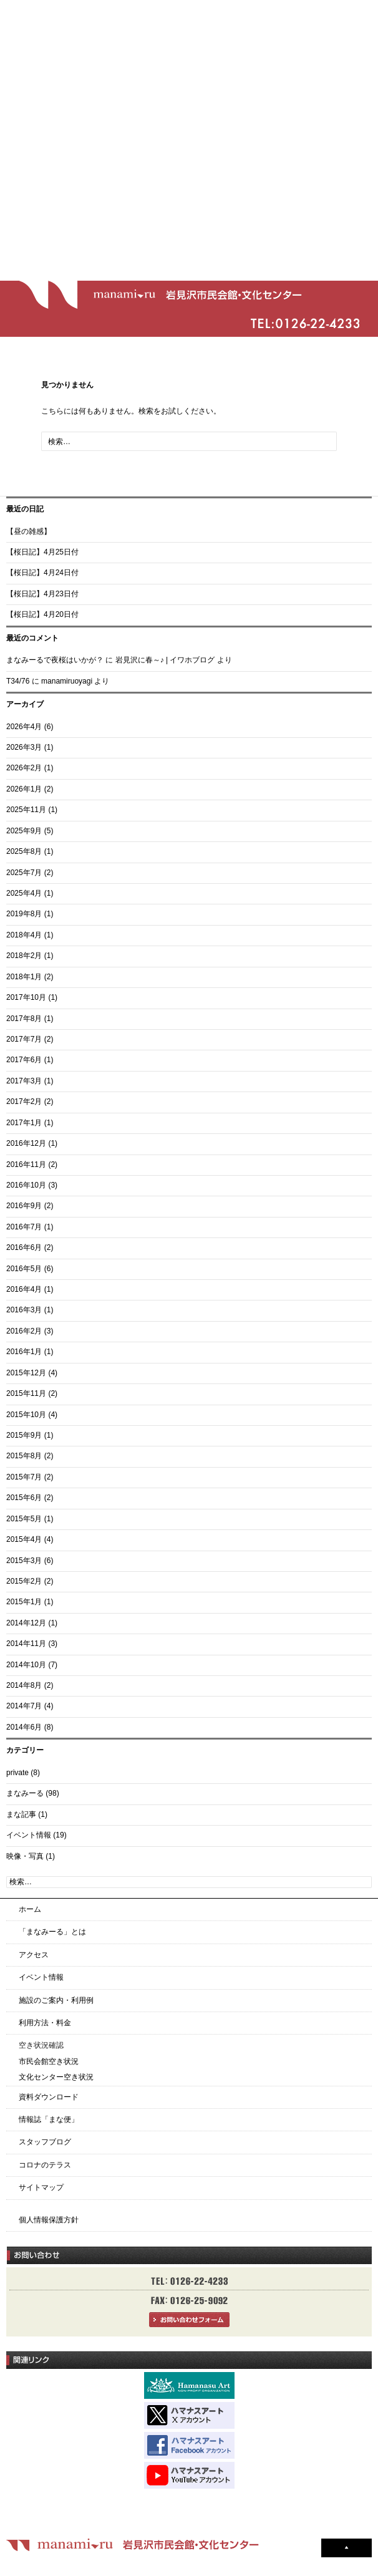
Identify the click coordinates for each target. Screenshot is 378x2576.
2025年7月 (24, 872)
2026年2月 (24, 767)
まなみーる (25, 1793)
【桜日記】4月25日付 (42, 552)
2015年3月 (24, 1560)
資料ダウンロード (49, 2097)
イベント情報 (28, 1835)
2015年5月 (24, 1518)
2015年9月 (24, 1435)
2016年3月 (24, 1309)
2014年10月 (26, 1664)
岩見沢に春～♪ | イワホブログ (165, 660)
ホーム (30, 1909)
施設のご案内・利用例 (56, 2000)
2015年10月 (26, 1414)
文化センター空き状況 (56, 2077)
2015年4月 (24, 1539)
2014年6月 (24, 1727)
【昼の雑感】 (28, 531)
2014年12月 (26, 1623)
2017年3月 (24, 1081)
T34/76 (17, 681)
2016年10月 (26, 1185)
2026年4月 (24, 726)
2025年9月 (24, 830)
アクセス (34, 1954)
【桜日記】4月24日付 (42, 572)
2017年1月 (24, 1122)
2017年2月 (24, 1101)
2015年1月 (24, 1601)
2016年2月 (24, 1331)
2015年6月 (24, 1497)
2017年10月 (26, 997)
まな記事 (21, 1814)
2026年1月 (24, 789)
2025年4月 (24, 893)
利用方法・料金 (45, 2022)
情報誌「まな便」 (49, 2119)
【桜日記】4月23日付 (42, 593)
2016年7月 (24, 1227)
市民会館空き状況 (49, 2061)
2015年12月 (26, 1372)
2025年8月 (24, 851)
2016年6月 (24, 1247)
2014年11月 (26, 1643)
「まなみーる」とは (52, 1931)
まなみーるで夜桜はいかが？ (55, 660)
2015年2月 (24, 1581)
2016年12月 (26, 1143)
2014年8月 (24, 1685)
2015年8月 (24, 1455)
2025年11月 (26, 809)
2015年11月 (26, 1393)
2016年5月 (24, 1268)
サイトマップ (41, 2187)
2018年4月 (24, 935)
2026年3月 (24, 747)
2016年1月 (24, 1351)
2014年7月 (24, 1706)
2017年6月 (24, 1059)
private (17, 1772)
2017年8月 (24, 1018)
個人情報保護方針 (49, 2219)
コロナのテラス (45, 2165)
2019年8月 (24, 913)
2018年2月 (24, 955)
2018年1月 (24, 976)
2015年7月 (24, 1477)
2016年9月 (24, 1205)
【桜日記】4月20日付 (42, 614)
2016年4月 (24, 1289)
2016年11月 (26, 1164)
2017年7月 (24, 1039)
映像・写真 (25, 1856)
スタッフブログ (45, 2142)
